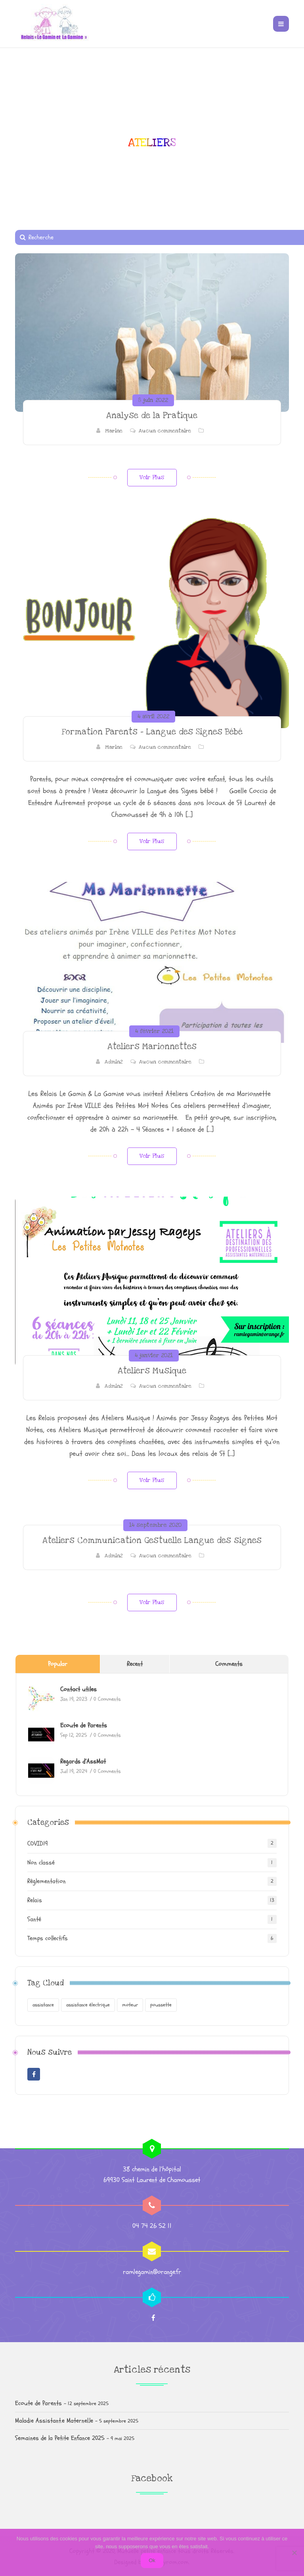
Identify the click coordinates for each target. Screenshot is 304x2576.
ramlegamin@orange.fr (152, 2271)
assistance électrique (88, 2004)
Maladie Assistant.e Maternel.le (54, 2420)
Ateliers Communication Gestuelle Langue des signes (152, 1540)
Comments (229, 1664)
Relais (34, 1900)
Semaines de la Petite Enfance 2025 (60, 2438)
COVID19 (37, 1843)
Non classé (41, 1862)
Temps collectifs (47, 1938)
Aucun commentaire (165, 430)
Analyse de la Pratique (151, 415)
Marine (113, 430)
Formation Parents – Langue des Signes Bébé (152, 732)
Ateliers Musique (152, 1370)
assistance (43, 2004)
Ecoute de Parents (83, 1725)
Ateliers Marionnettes (152, 1046)
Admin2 (114, 1061)
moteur (130, 2004)
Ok (152, 2560)
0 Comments (107, 1699)
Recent (135, 1664)
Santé (34, 1919)
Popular (57, 1664)
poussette (161, 2004)
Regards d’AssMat (83, 1761)
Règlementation (46, 1881)
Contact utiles (78, 1689)
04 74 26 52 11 (152, 2225)
